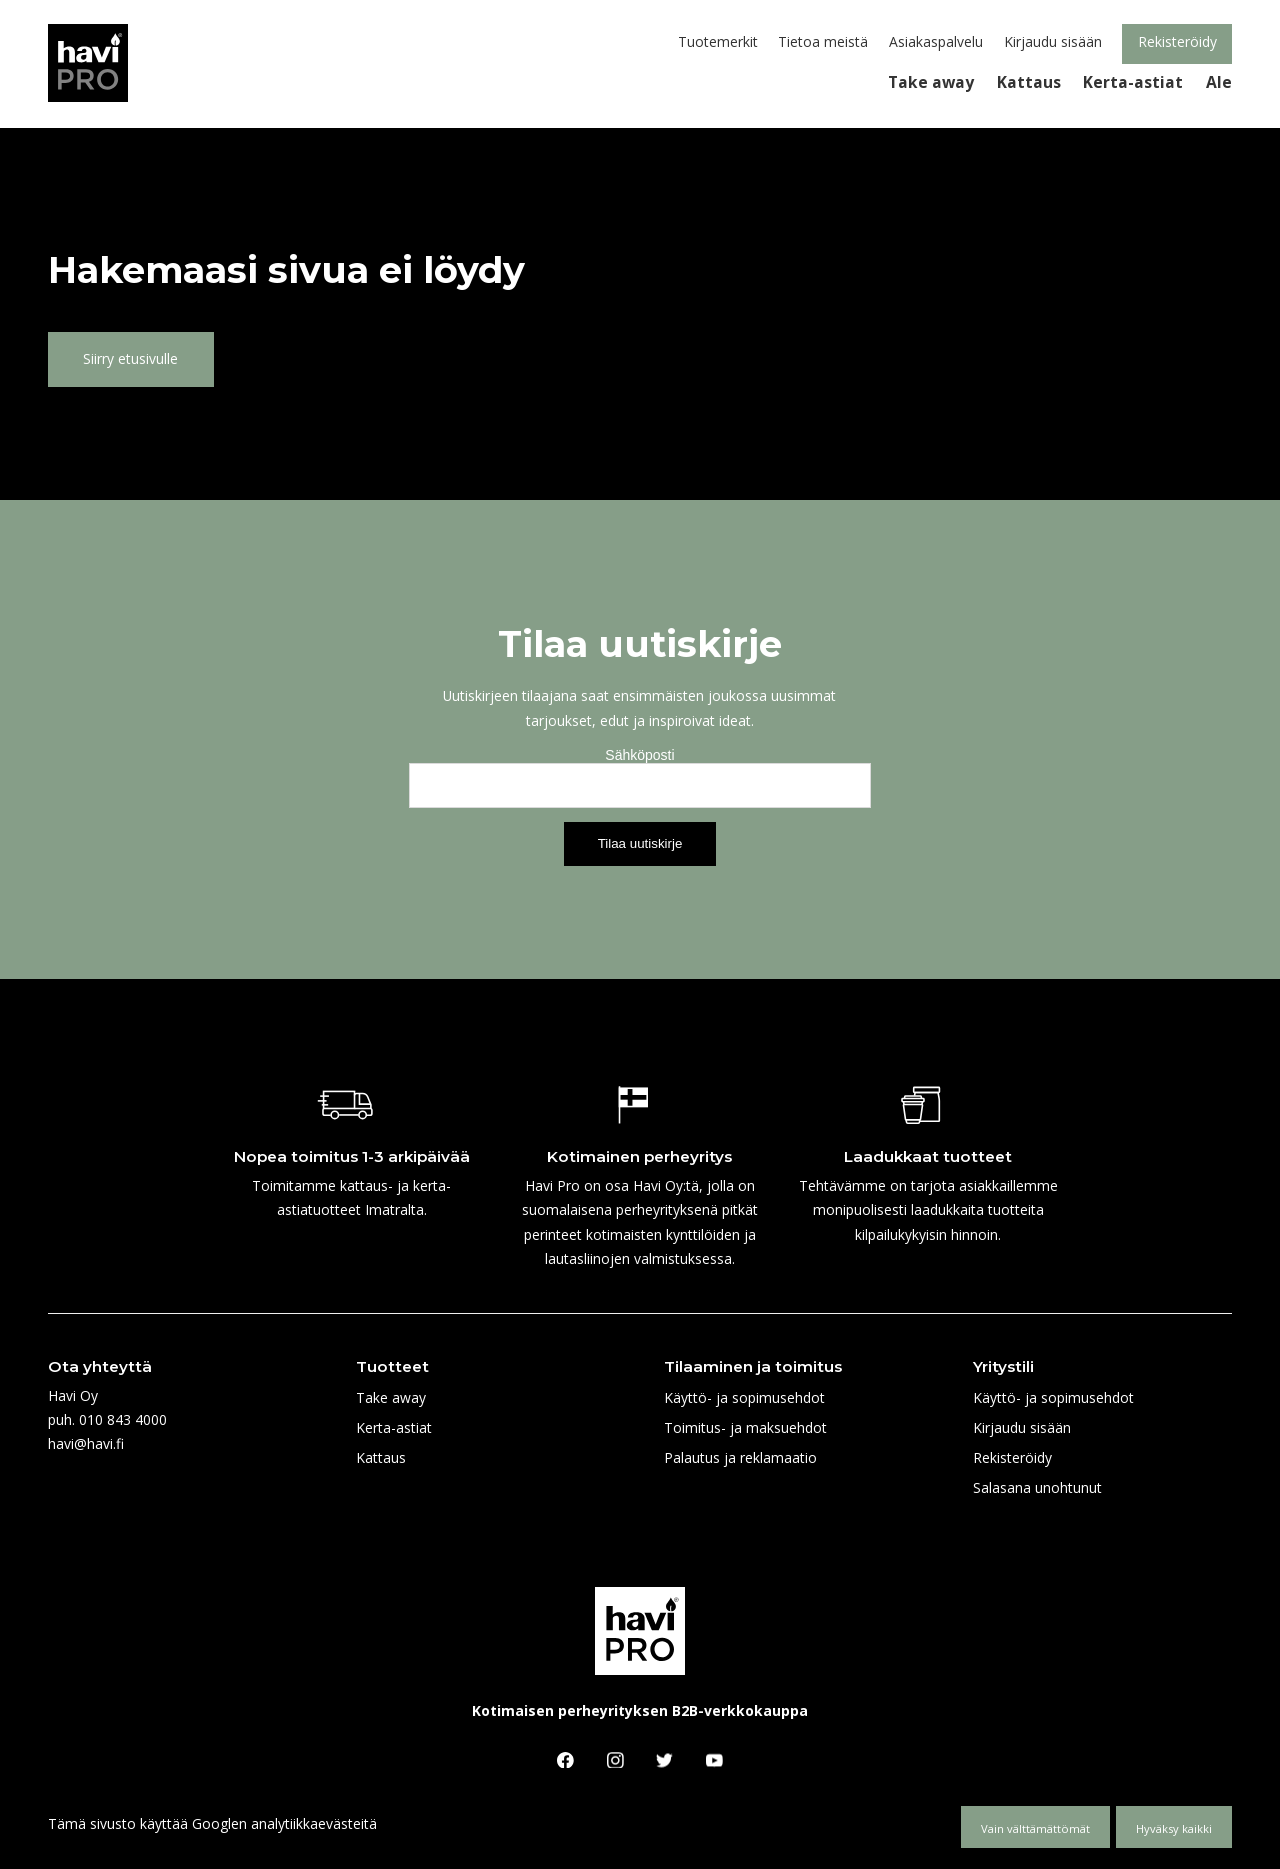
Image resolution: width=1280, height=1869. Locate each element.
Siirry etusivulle (130, 358)
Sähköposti (639, 755)
